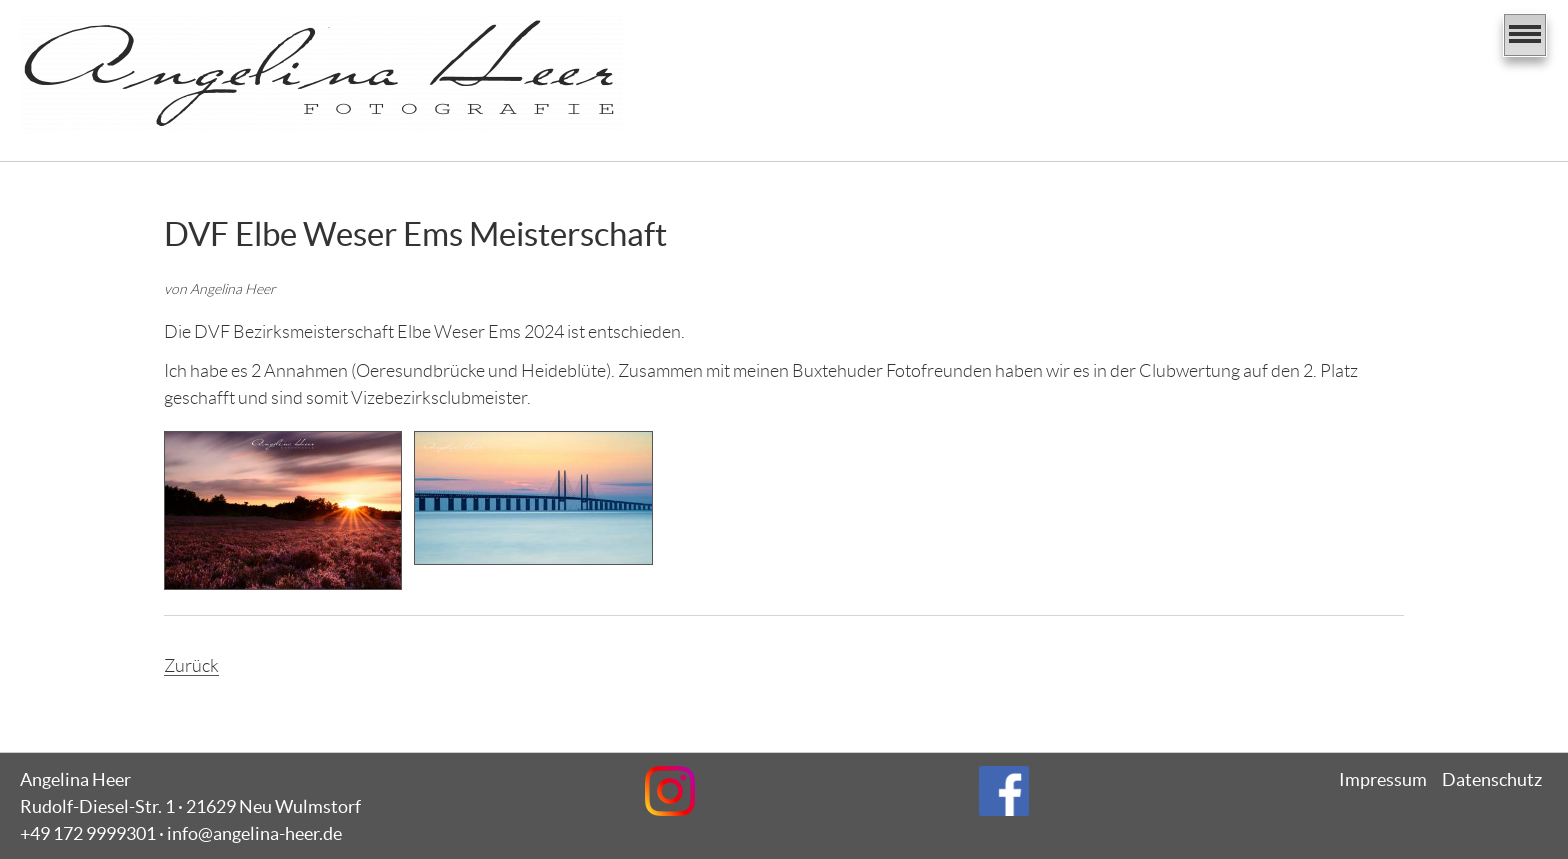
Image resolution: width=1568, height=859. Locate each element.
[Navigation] (1525, 35)
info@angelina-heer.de (254, 833)
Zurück (191, 666)
